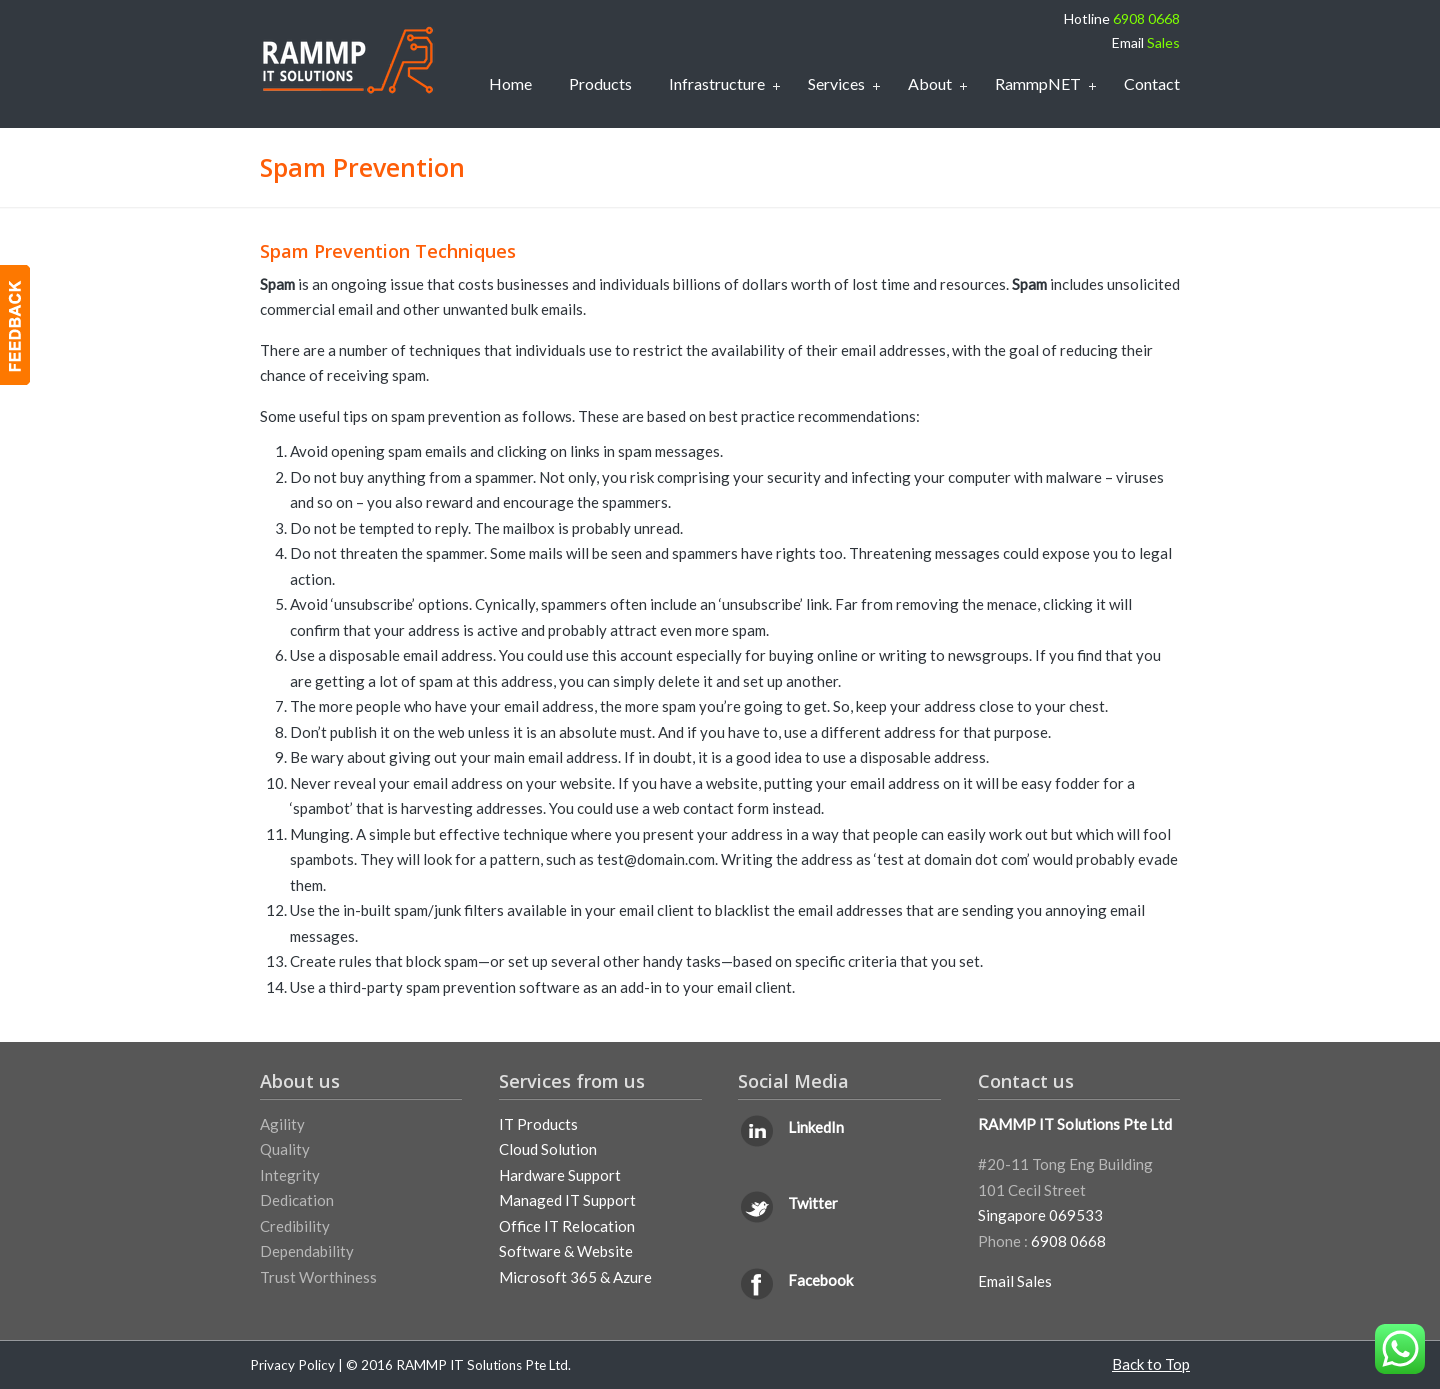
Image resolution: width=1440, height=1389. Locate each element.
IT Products (538, 1124)
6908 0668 (1146, 18)
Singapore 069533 (1040, 1215)
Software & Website (566, 1251)
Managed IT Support (567, 1200)
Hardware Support (560, 1175)
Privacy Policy (292, 1365)
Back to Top (1151, 1364)
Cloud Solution (548, 1149)
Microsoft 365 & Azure (575, 1277)
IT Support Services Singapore (347, 60)
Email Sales (1015, 1281)
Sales (1163, 42)
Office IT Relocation (567, 1226)
